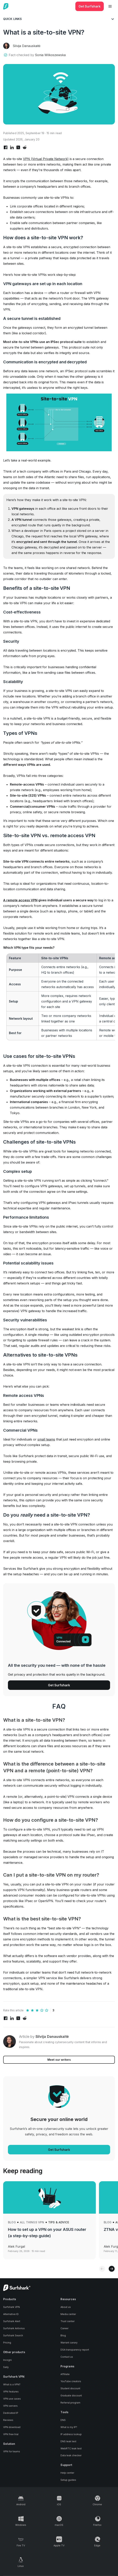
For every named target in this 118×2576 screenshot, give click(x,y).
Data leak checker (71, 2455)
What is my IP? (68, 2427)
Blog (12, 2222)
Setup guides (68, 2479)
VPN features (11, 2391)
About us (65, 2307)
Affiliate (65, 2374)
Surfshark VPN (11, 2307)
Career (64, 2328)
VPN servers (10, 2405)
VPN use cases (12, 2398)
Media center (68, 2314)
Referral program (70, 2402)
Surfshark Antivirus (14, 2328)
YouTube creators (70, 2381)
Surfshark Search (13, 2335)
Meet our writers (59, 2059)
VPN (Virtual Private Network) (46, 159)
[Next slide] (111, 2269)
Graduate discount (71, 2395)
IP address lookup (71, 2434)
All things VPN (32, 2222)
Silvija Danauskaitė (26, 46)
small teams (46, 1439)
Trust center (67, 2321)
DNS (63, 2420)
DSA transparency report (74, 2349)
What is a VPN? (11, 2384)
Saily (6, 2367)
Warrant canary (69, 2342)
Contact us (66, 2356)
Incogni (7, 2359)
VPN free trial (10, 2434)
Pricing (7, 2342)
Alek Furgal (16, 2246)
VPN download (11, 2427)
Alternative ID (11, 2314)
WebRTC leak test (71, 2448)
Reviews (8, 2420)
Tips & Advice (58, 2222)
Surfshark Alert (11, 2321)
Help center (67, 2472)
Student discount (70, 2388)
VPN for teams (11, 2451)
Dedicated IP (10, 2412)
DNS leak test (68, 2441)
